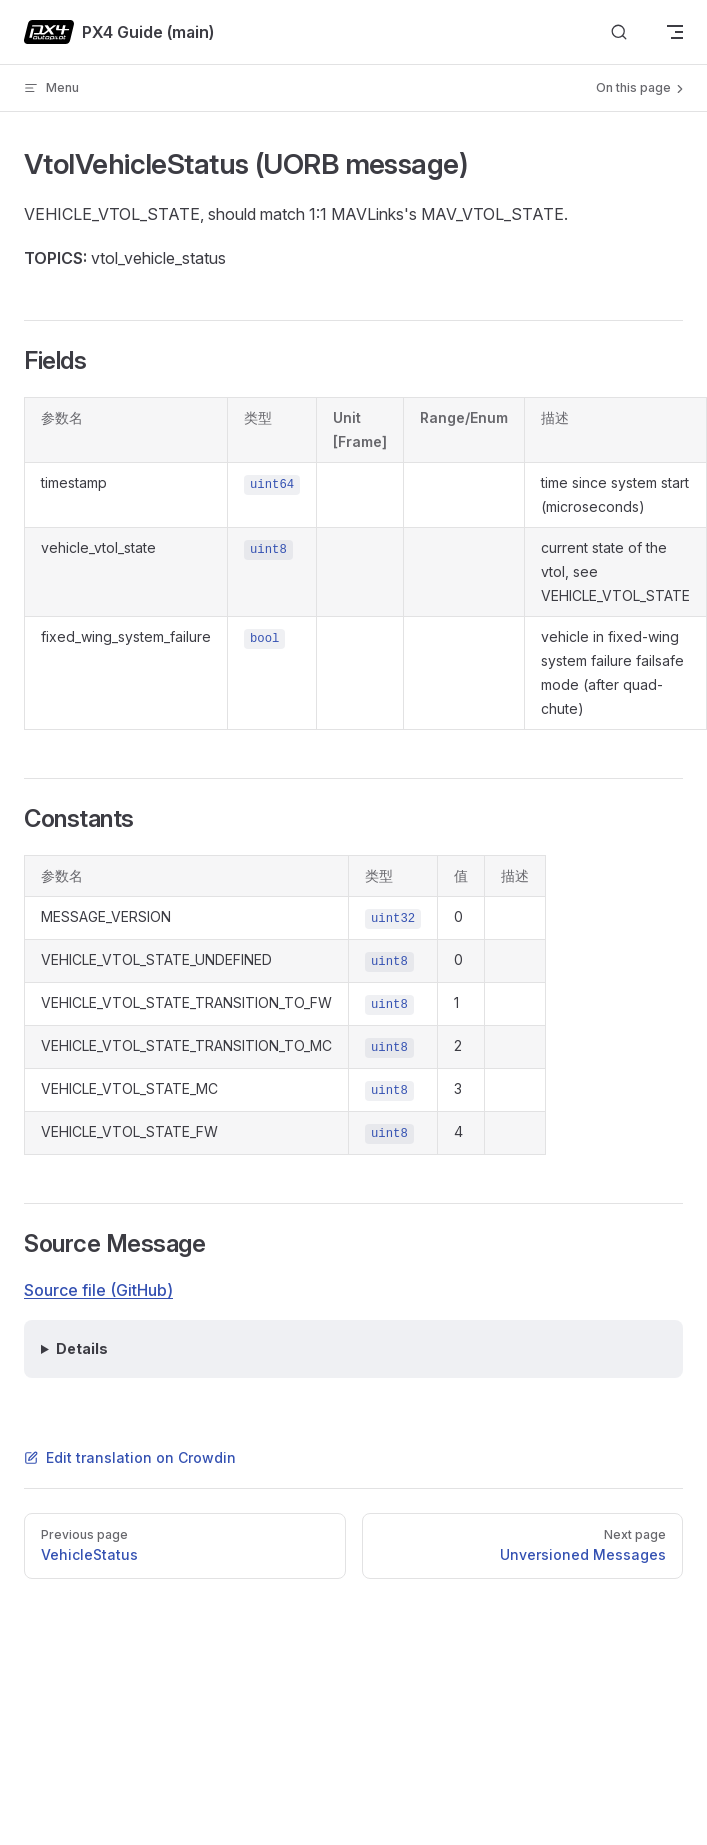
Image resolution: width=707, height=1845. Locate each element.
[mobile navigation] (675, 32)
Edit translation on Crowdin (130, 1457)
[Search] (619, 32)
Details (82, 1348)
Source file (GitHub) (98, 1290)
